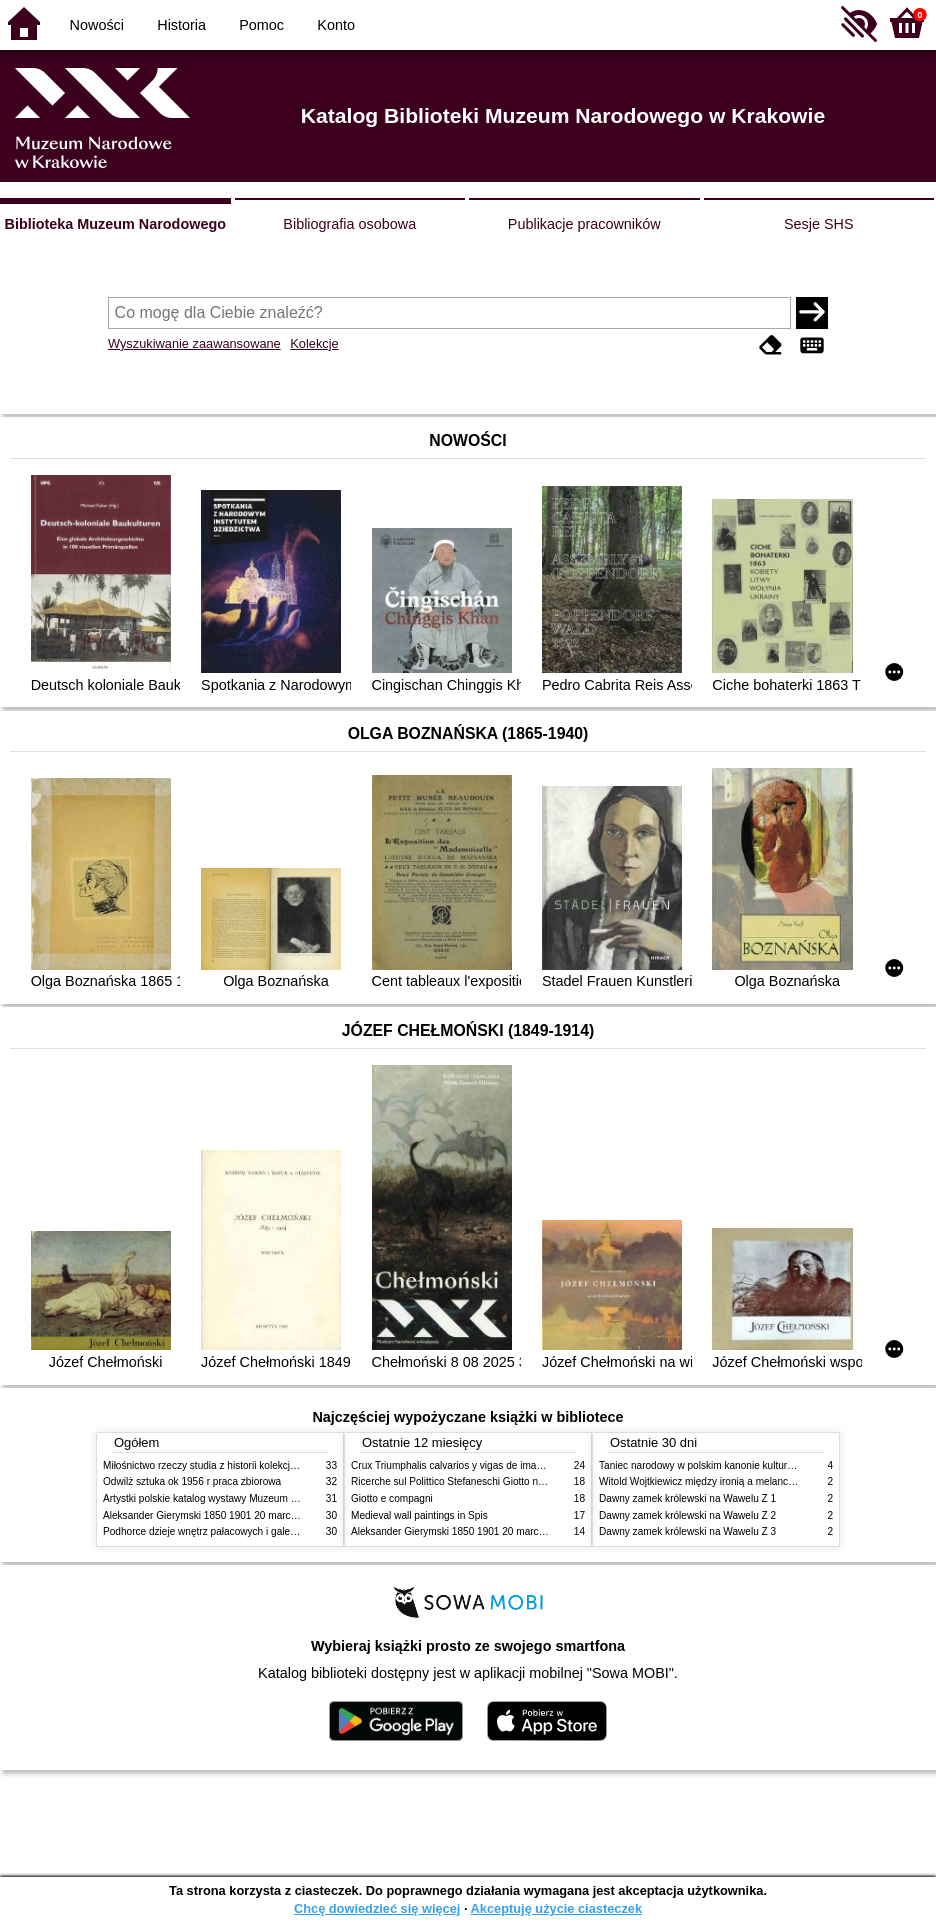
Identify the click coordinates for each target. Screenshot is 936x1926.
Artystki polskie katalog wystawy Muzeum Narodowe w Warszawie (250, 1498)
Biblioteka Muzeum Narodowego (115, 224)
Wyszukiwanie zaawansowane (194, 343)
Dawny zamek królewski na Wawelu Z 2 (687, 1515)
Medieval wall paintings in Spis (419, 1515)
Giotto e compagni (392, 1498)
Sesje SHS (819, 224)
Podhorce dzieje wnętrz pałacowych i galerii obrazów (221, 1531)
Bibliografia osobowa (349, 224)
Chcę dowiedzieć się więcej (377, 1908)
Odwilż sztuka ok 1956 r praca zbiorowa (192, 1481)
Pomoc (261, 25)
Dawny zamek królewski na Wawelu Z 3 (687, 1531)
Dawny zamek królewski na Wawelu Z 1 (687, 1498)
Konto (336, 25)
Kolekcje (314, 343)
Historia (181, 25)
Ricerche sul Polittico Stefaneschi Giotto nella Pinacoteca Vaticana (499, 1481)
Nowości (97, 25)
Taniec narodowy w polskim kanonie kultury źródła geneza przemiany (753, 1465)
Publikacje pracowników (584, 224)
